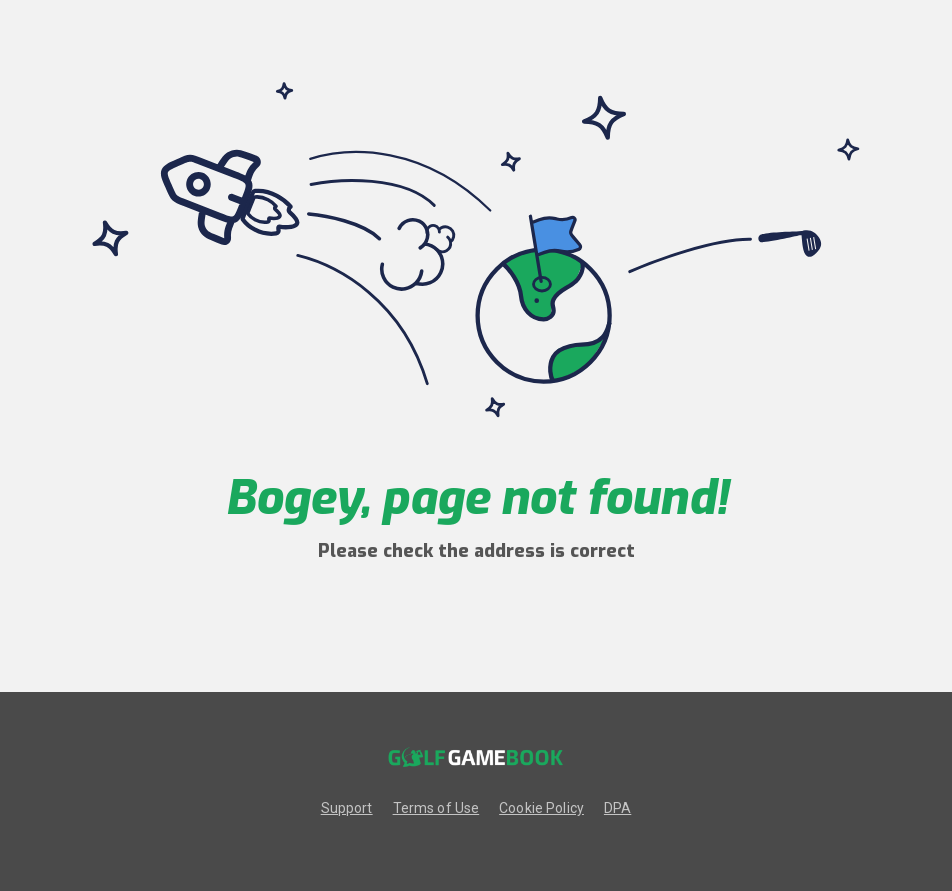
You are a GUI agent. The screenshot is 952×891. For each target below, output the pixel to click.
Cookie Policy (541, 808)
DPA (617, 808)
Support (347, 808)
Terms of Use (436, 808)
